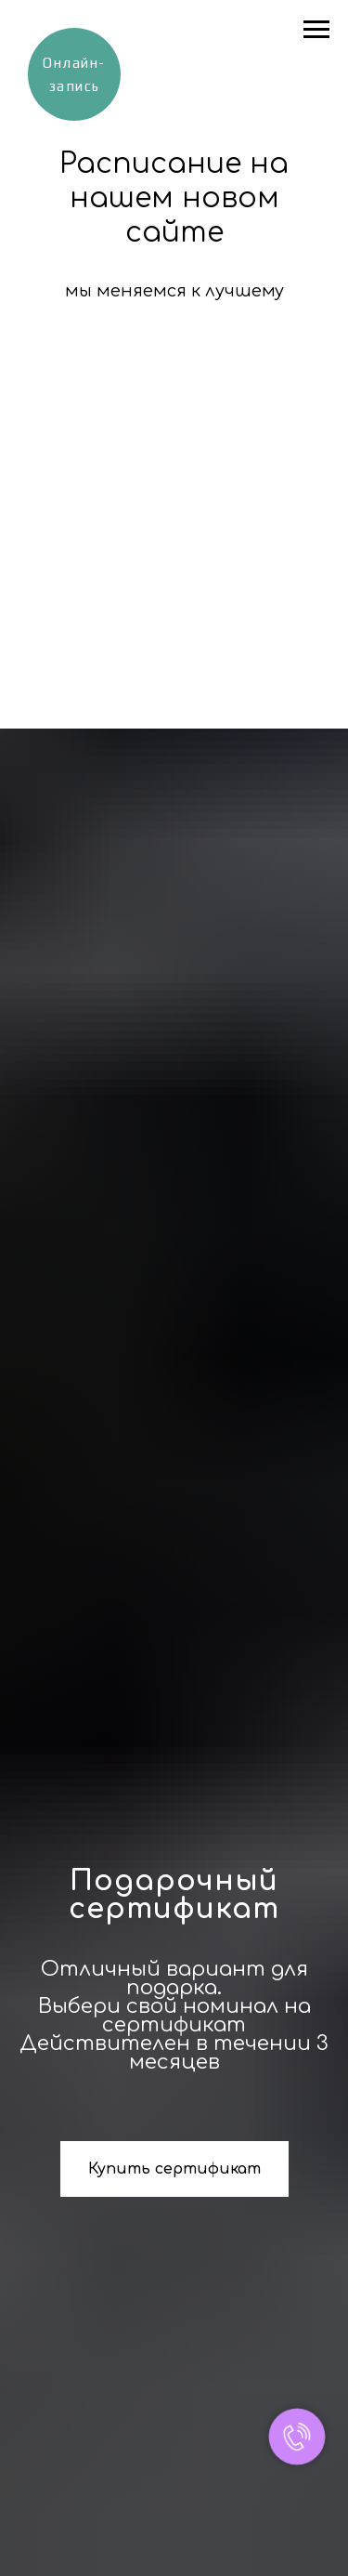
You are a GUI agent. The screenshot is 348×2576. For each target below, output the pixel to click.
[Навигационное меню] (316, 29)
